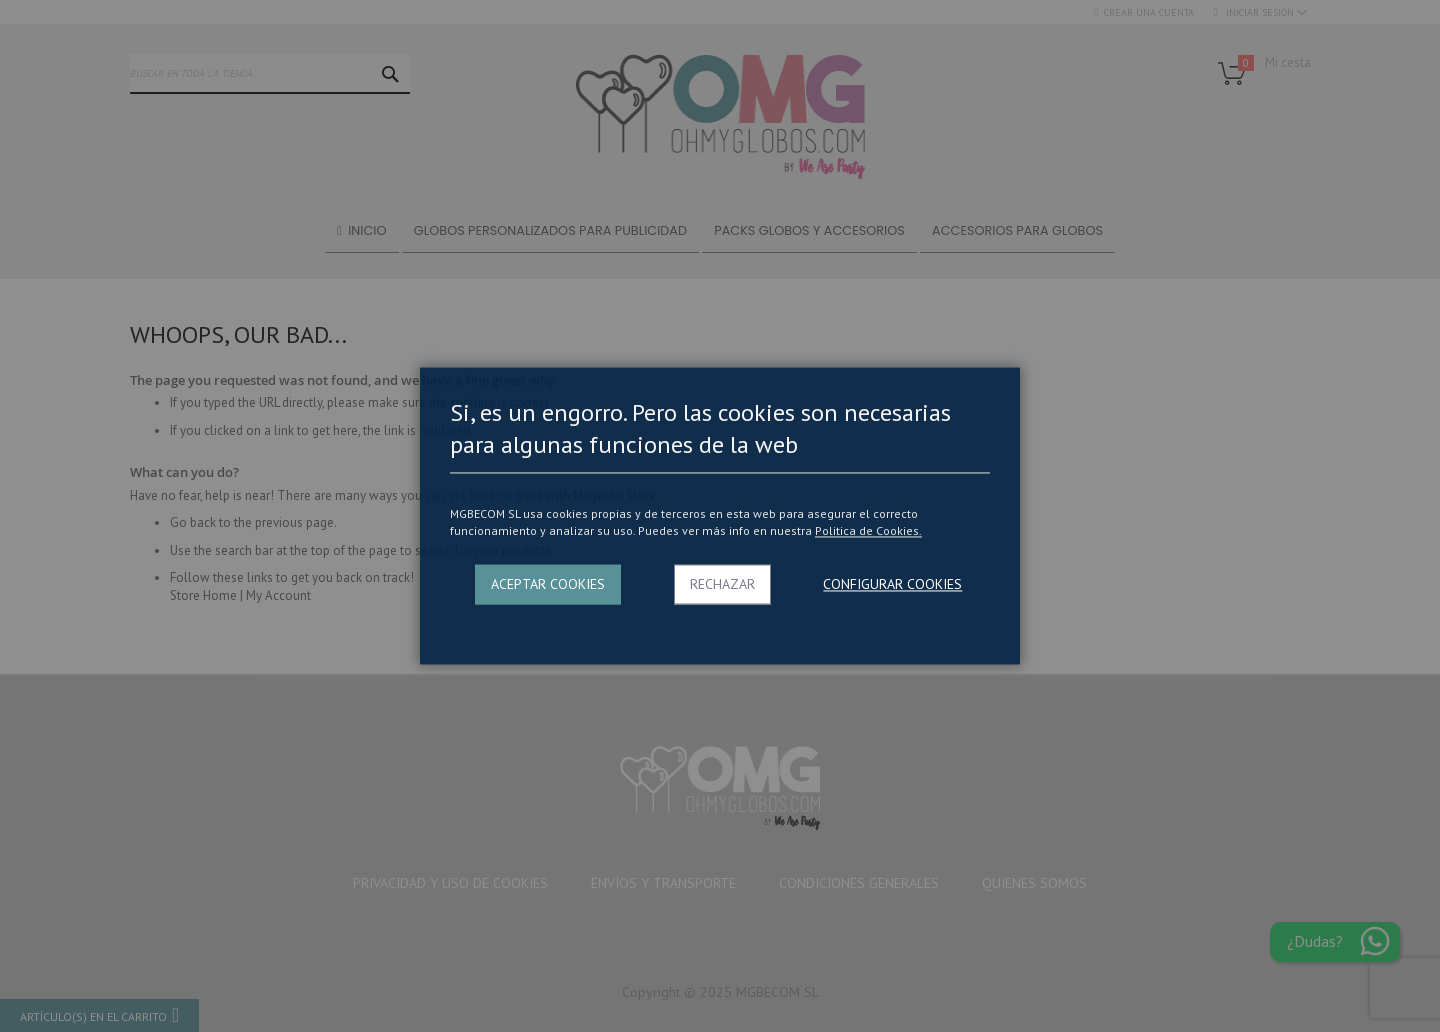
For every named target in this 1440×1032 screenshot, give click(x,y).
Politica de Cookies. (868, 530)
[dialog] (720, 516)
